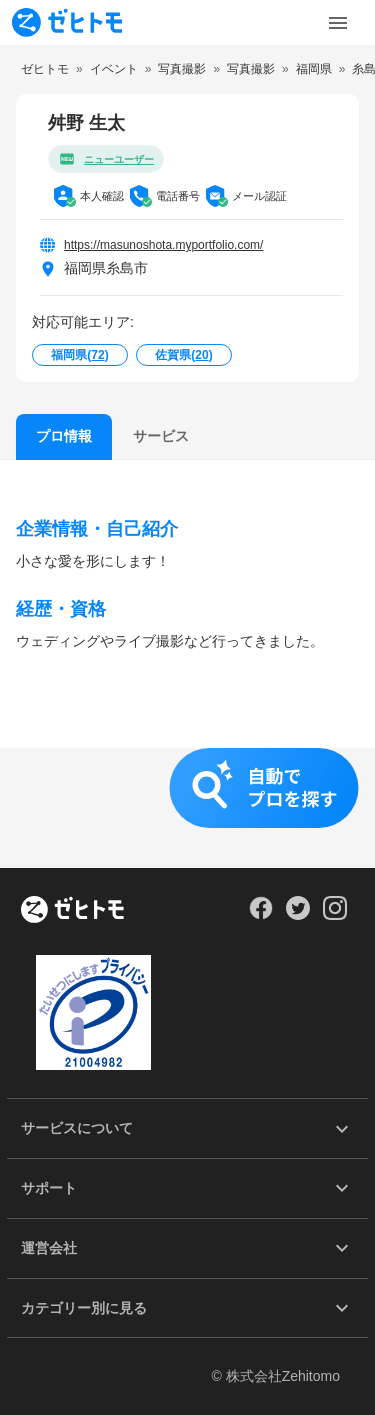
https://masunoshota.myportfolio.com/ (163, 245)
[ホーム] (72, 911)
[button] (187, 808)
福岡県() (79, 355)
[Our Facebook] (260, 915)
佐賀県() (183, 355)
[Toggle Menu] (338, 23)
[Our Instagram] (335, 915)
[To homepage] (67, 22)
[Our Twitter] (297, 915)
